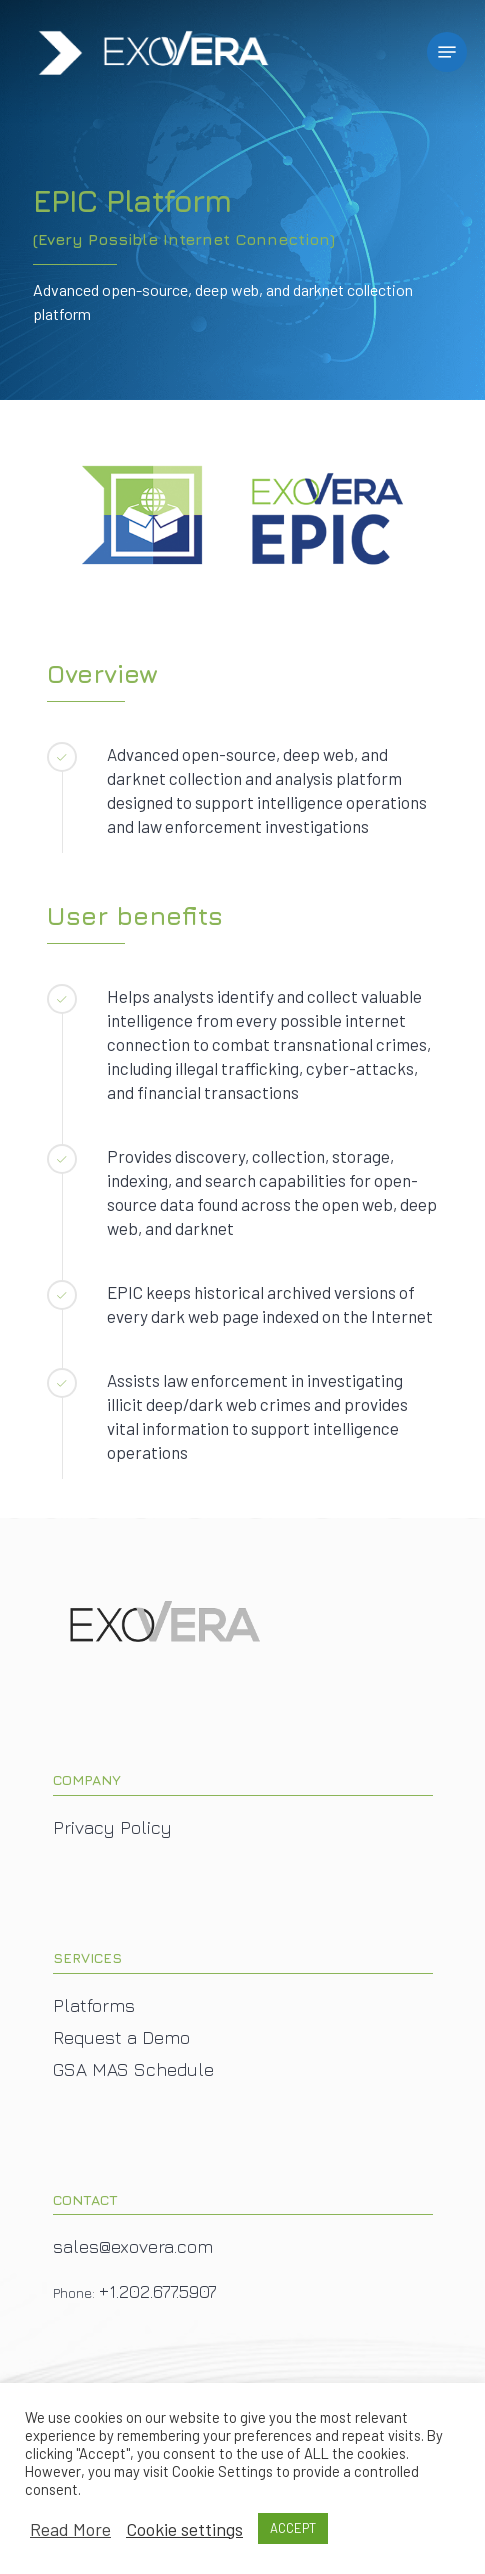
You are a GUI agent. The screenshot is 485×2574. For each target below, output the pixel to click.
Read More (70, 2529)
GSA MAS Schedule (133, 2069)
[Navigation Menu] (447, 52)
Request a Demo (121, 2037)
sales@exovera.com (133, 2246)
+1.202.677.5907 (158, 2291)
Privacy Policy (112, 1827)
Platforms (94, 2005)
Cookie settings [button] (184, 2529)
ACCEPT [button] (293, 2528)
